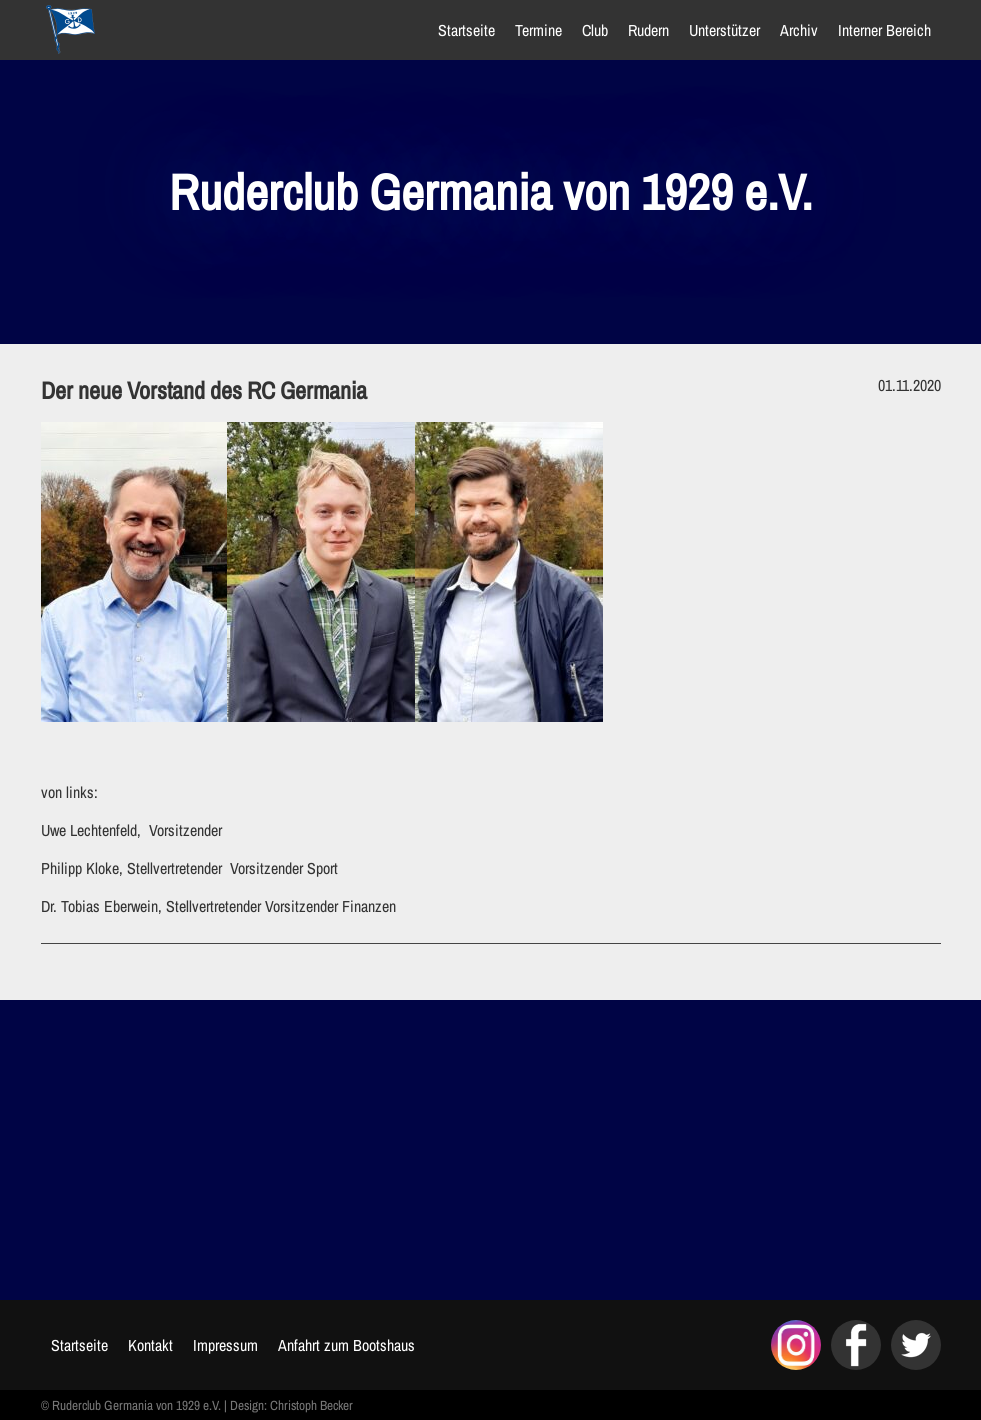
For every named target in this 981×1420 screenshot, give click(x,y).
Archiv (799, 30)
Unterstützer (724, 30)
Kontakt (150, 1345)
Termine (538, 30)
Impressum (225, 1345)
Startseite (466, 30)
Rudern (648, 30)
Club (595, 30)
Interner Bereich (884, 30)
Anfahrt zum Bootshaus (346, 1345)
